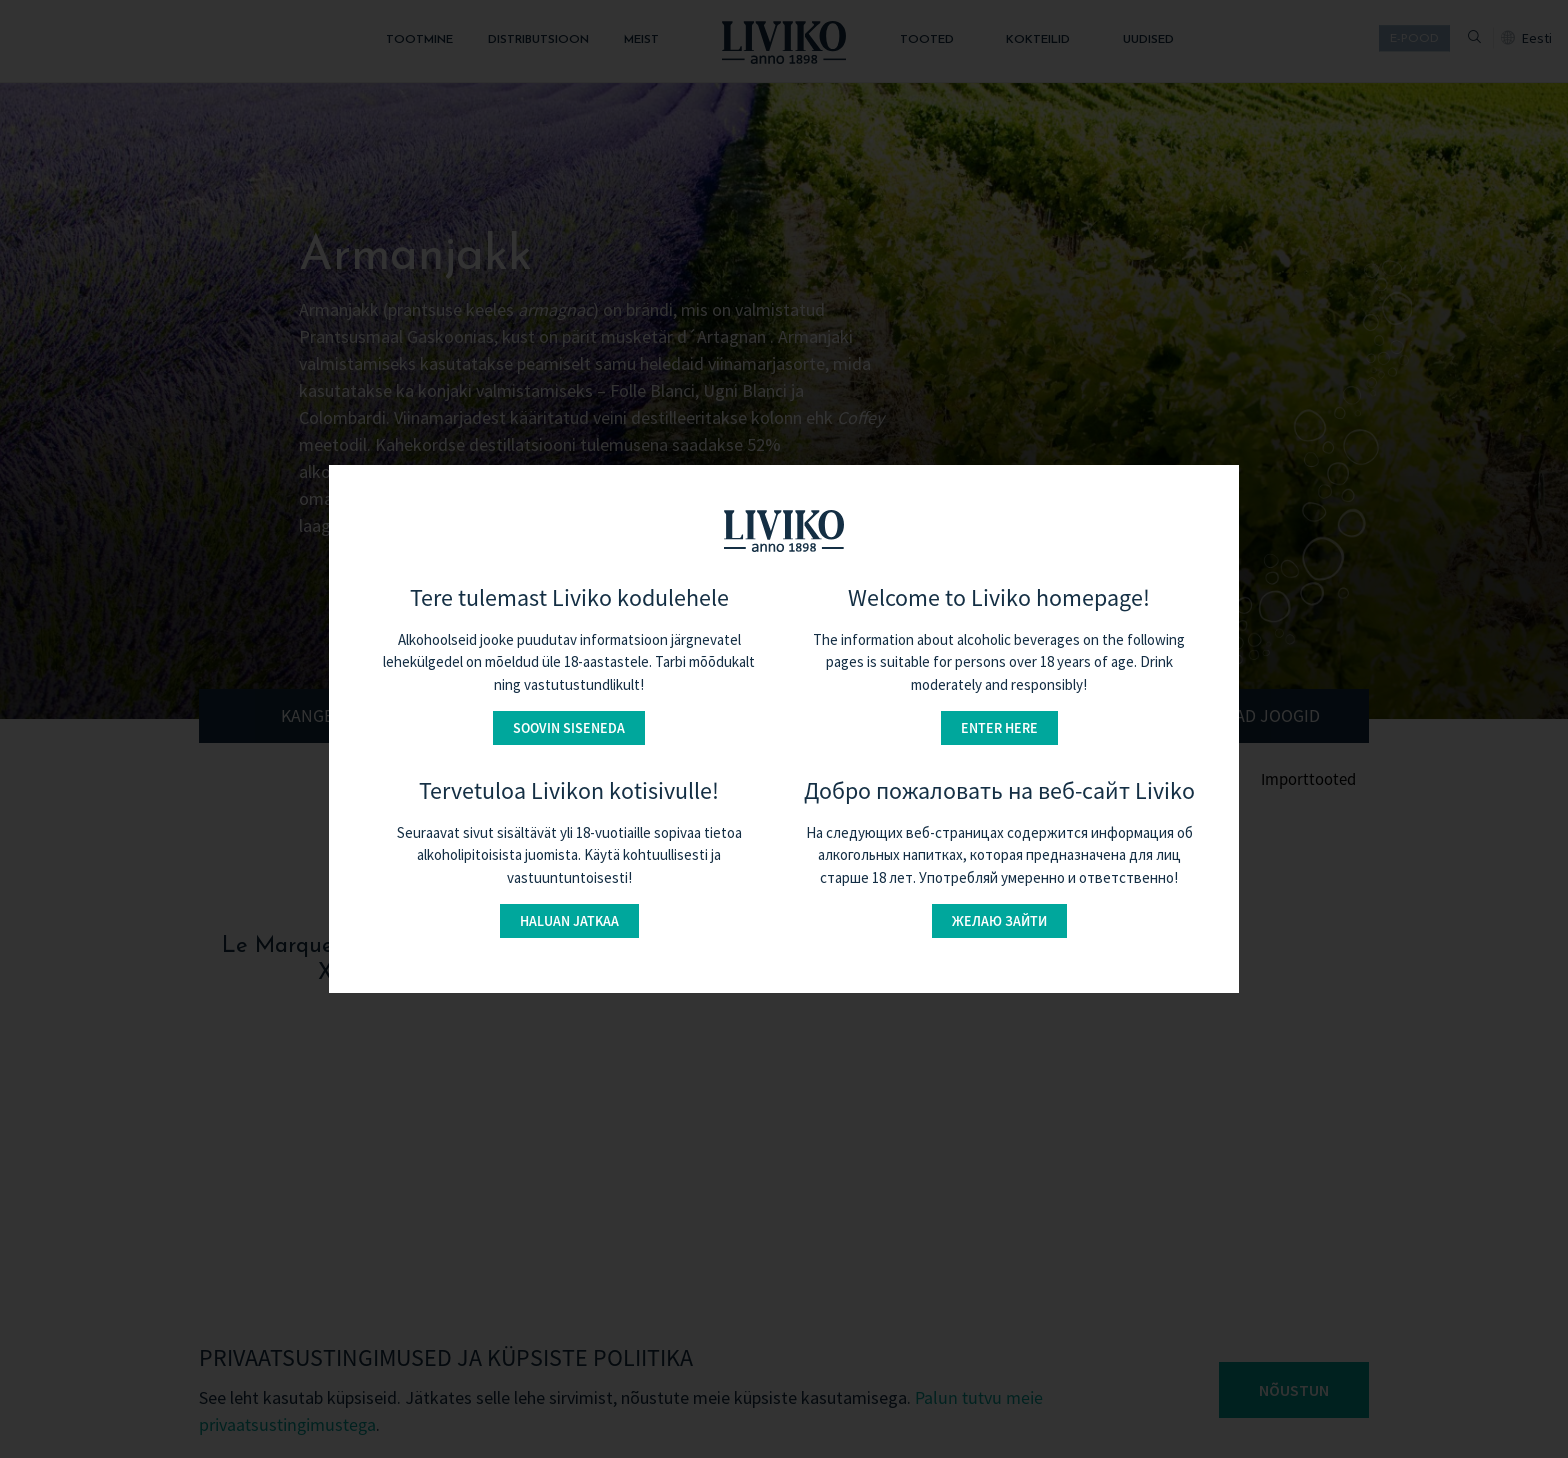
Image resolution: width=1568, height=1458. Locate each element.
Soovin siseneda (569, 728)
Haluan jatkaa (569, 921)
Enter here (999, 728)
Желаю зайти (999, 921)
